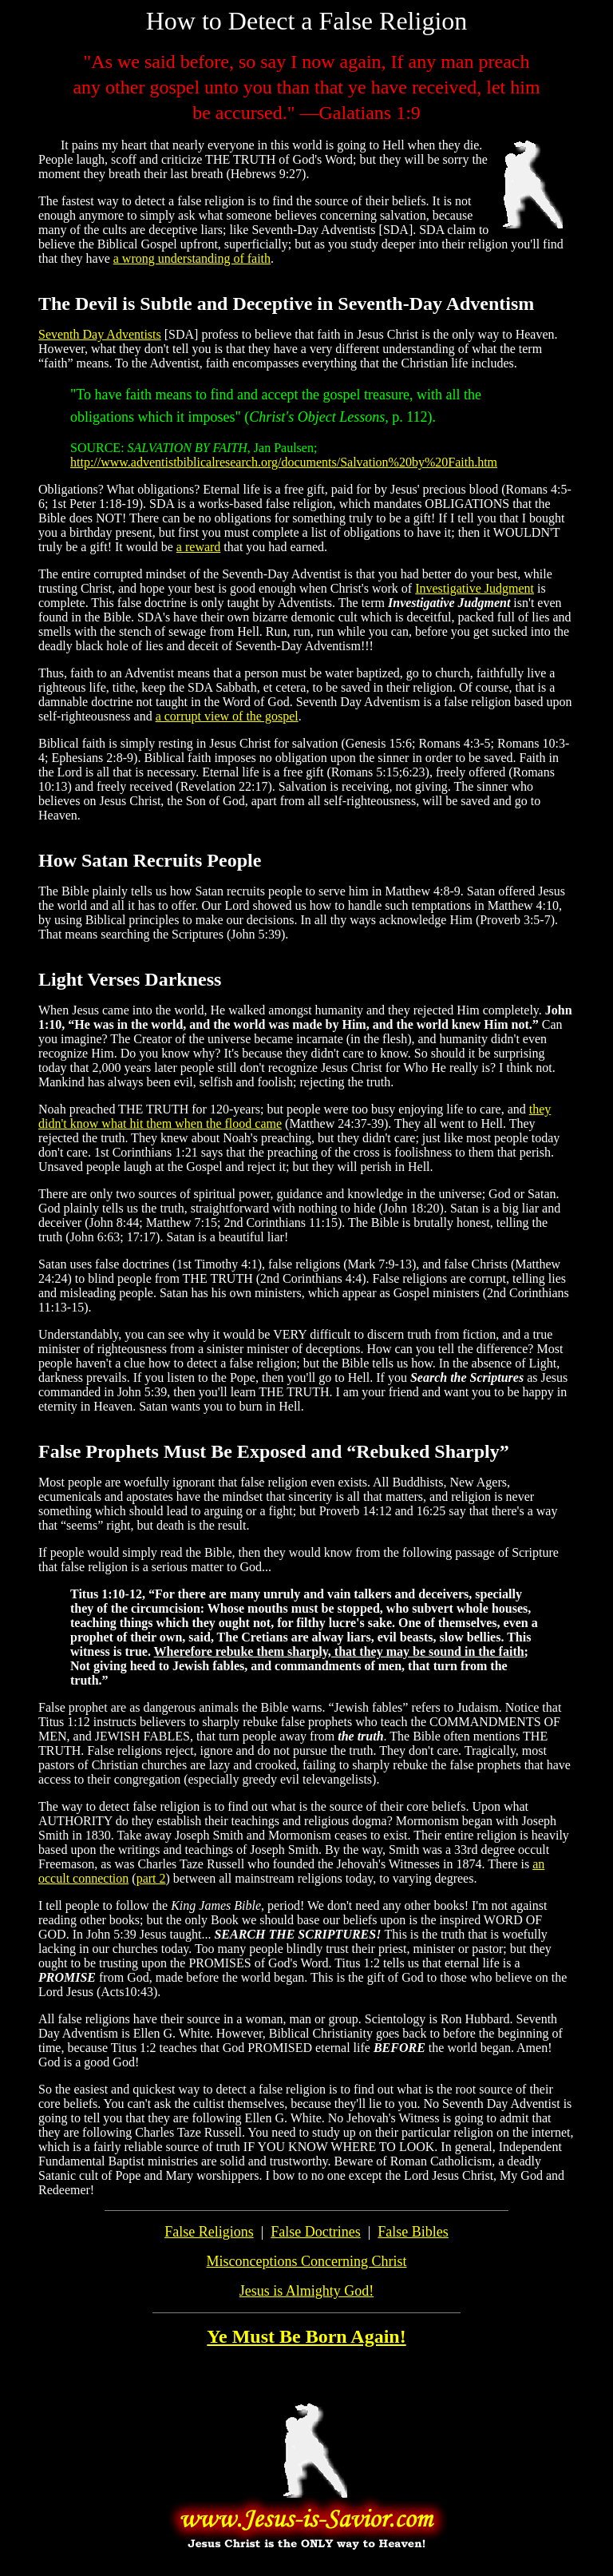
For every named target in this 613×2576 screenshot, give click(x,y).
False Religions (209, 2232)
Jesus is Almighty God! (306, 2291)
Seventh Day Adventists (99, 334)
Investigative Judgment (474, 588)
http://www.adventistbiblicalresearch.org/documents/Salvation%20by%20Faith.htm (283, 462)
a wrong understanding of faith (192, 258)
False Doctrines (315, 2232)
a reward (198, 547)
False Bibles (413, 2232)
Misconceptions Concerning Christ (307, 2261)
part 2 (151, 1878)
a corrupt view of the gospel (227, 716)
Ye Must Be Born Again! (306, 2336)
